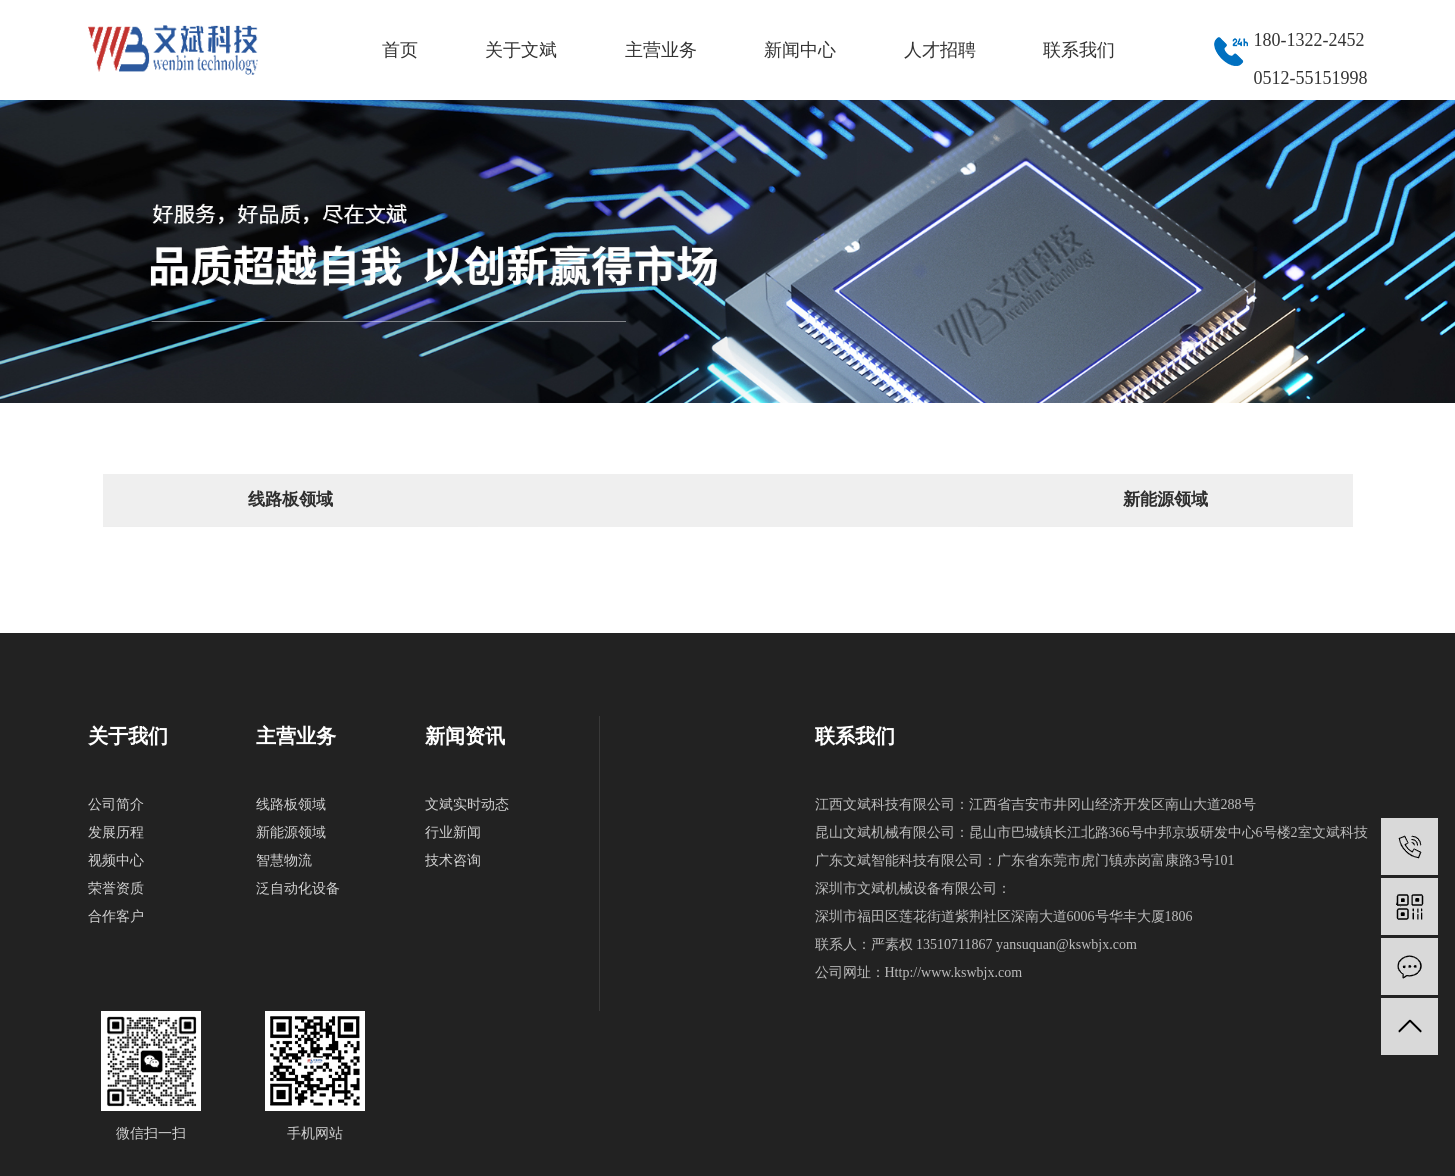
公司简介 (116, 804)
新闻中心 (800, 50)
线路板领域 (290, 499)
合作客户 (116, 916)
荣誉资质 (116, 888)
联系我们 (1079, 50)
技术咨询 (453, 860)
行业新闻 (453, 832)
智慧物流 (284, 860)
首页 (400, 50)
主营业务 (661, 50)
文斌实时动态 (467, 804)
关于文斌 (521, 50)
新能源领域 (1165, 499)
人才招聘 (940, 50)
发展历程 (116, 832)
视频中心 (116, 860)
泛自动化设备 (298, 888)
